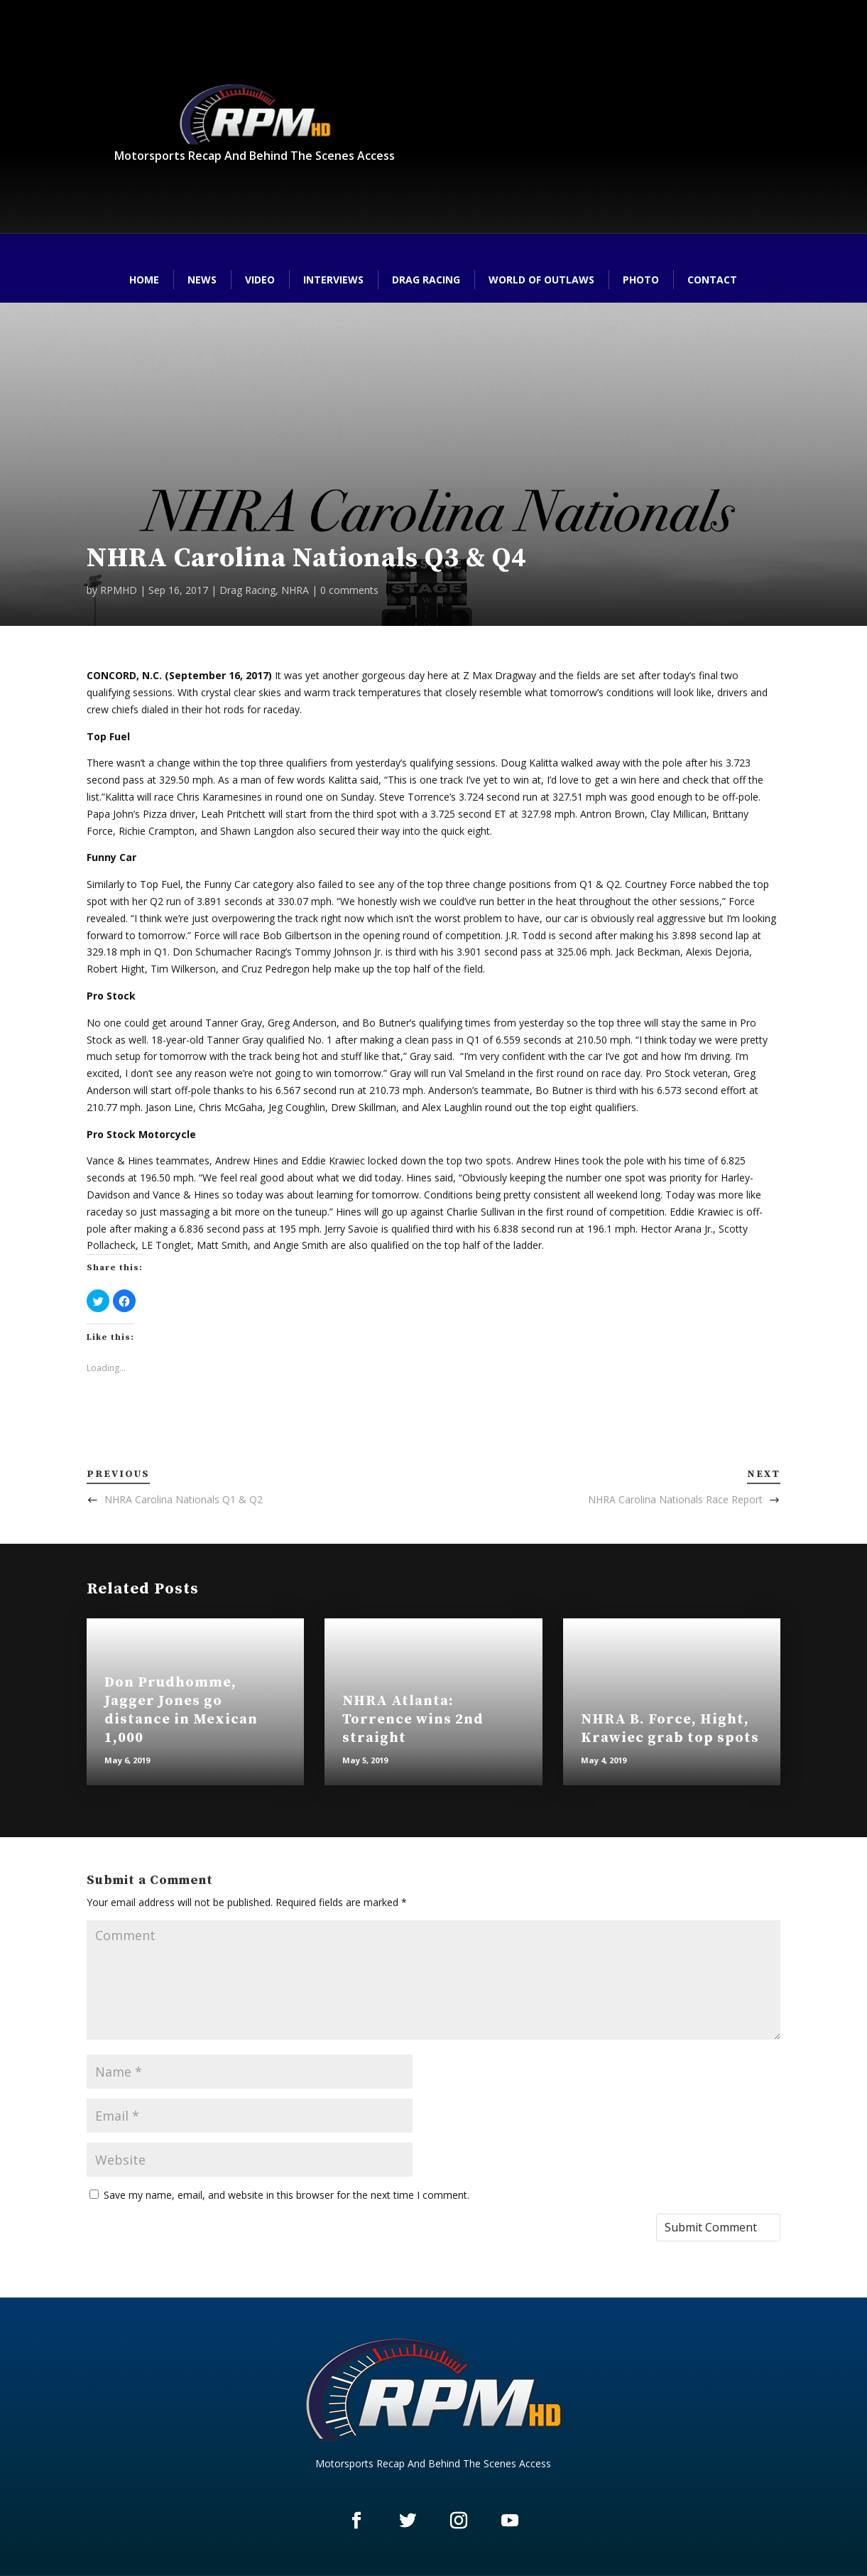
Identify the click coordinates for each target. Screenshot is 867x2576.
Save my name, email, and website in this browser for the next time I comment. (286, 2195)
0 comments (349, 590)
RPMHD (118, 590)
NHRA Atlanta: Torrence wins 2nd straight (413, 1719)
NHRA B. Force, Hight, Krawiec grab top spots (670, 1729)
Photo (641, 279)
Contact (712, 279)
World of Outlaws (541, 279)
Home (144, 279)
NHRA (295, 590)
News (202, 279)
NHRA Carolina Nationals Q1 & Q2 (183, 1499)
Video (260, 279)
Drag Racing (426, 279)
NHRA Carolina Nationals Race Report (675, 1499)
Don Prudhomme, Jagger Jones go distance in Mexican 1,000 (181, 1710)
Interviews (333, 279)
